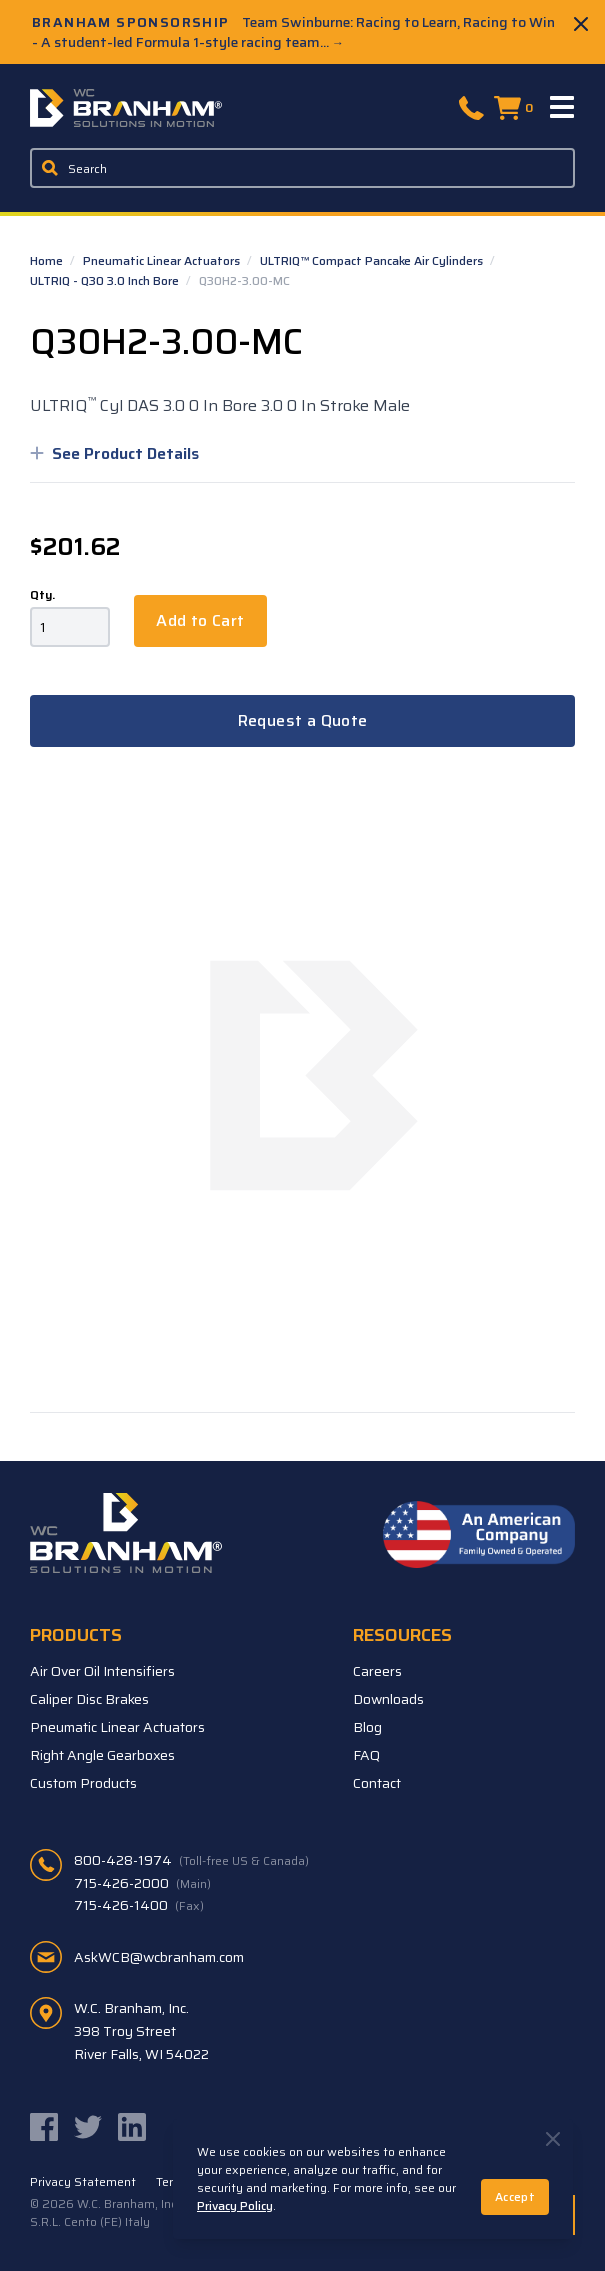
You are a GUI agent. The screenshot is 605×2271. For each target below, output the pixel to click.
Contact (377, 1783)
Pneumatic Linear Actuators (163, 260)
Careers (377, 1671)
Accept (515, 2196)
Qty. (42, 595)
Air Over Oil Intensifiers (102, 1671)
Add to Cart (200, 620)
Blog (367, 1727)
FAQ (366, 1755)
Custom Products (83, 1783)
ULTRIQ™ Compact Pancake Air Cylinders (373, 260)
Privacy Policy (235, 2205)
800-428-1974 (191, 1860)
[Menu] (563, 108)
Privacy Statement (83, 2182)
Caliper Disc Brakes (89, 1699)
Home (48, 260)
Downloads (388, 1699)
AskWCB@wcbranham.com (159, 1957)
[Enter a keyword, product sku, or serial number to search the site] (302, 168)
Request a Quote (303, 720)
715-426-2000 (142, 1883)
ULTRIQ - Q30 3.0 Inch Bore (106, 280)
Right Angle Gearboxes (102, 1755)
